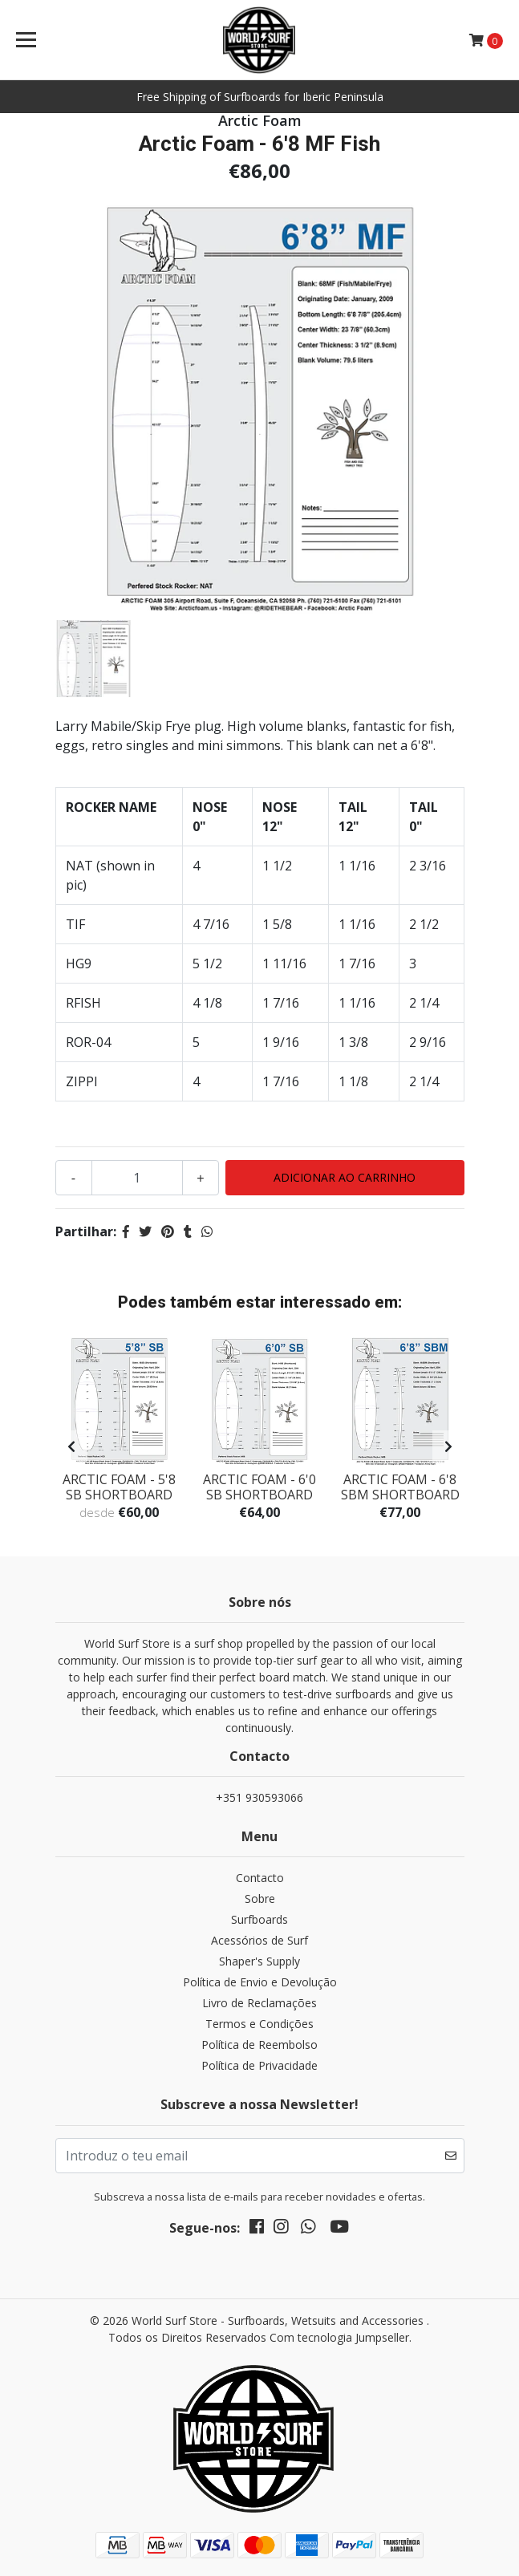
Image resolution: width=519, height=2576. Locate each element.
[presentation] (71, 1446)
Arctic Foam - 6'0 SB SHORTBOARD (259, 1487)
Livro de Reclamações (259, 2002)
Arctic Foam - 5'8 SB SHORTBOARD (119, 1487)
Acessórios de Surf (259, 1940)
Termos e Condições (259, 2023)
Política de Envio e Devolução (260, 1982)
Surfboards (259, 1919)
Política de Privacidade (259, 2065)
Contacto (260, 1877)
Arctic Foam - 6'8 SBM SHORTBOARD (400, 1487)
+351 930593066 (259, 1797)
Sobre (260, 1898)
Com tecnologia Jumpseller (339, 2337)
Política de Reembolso (259, 2044)
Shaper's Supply (259, 1961)
